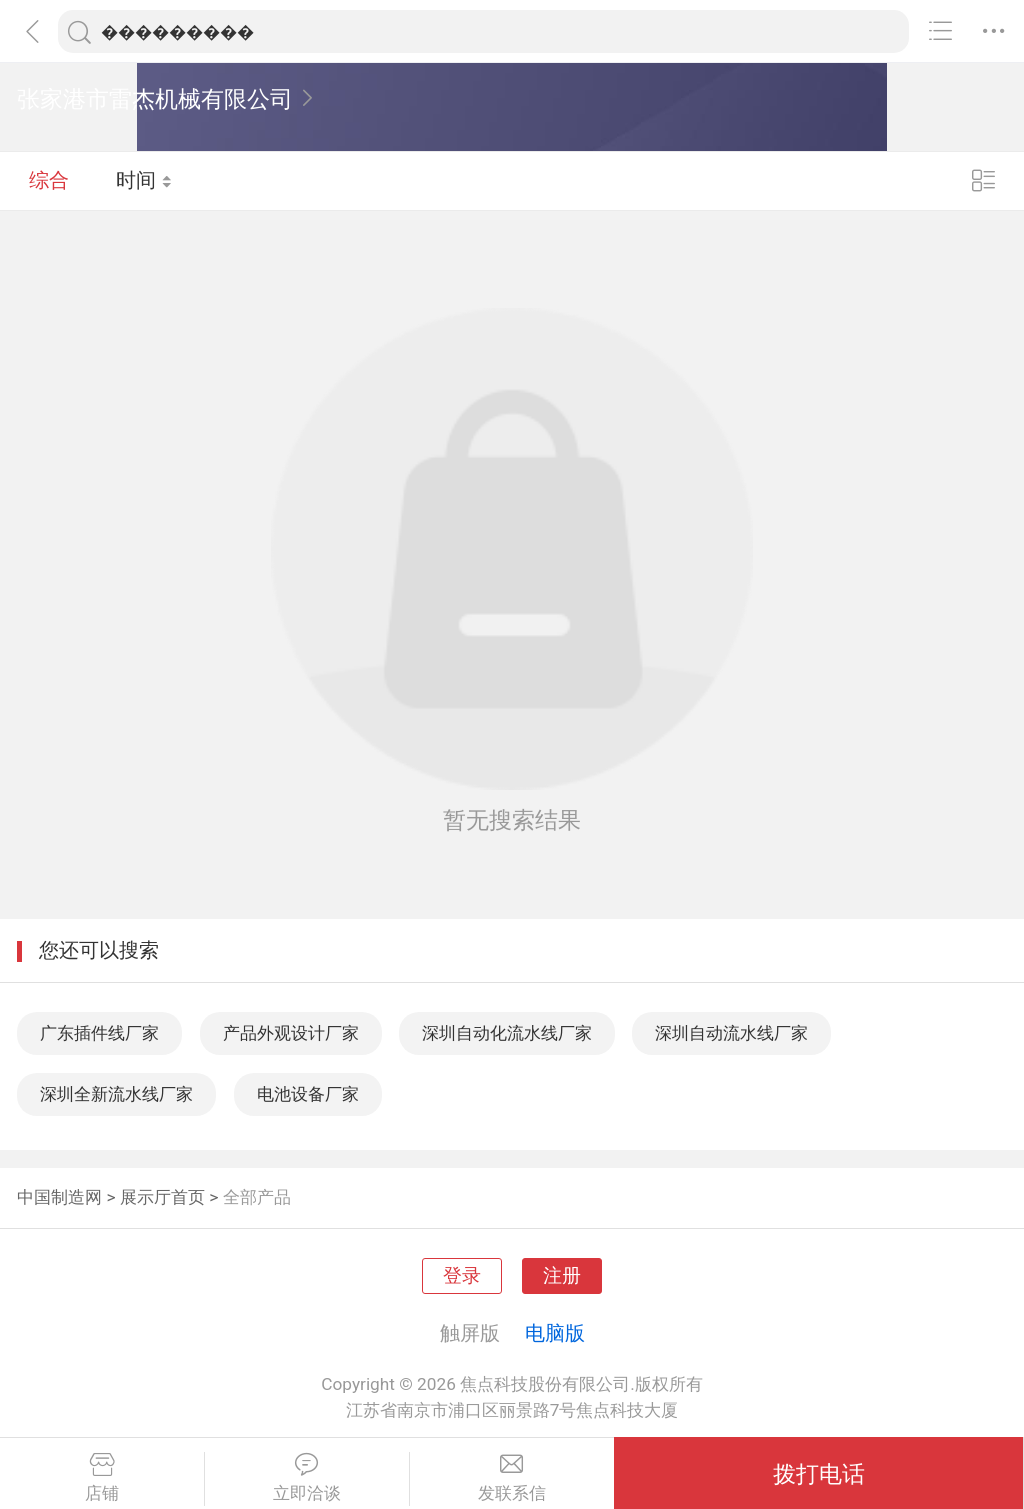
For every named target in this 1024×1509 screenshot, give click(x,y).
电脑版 (555, 1333)
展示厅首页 (162, 1197)
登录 (462, 1276)
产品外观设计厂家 (291, 1033)
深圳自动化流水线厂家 (507, 1033)
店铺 (102, 1478)
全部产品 (257, 1197)
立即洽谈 (307, 1478)
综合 (49, 180)
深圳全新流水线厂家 (116, 1094)
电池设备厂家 (308, 1094)
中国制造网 (59, 1197)
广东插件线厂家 (99, 1033)
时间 (144, 180)
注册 (562, 1276)
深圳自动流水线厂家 (731, 1033)
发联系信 (512, 1478)
